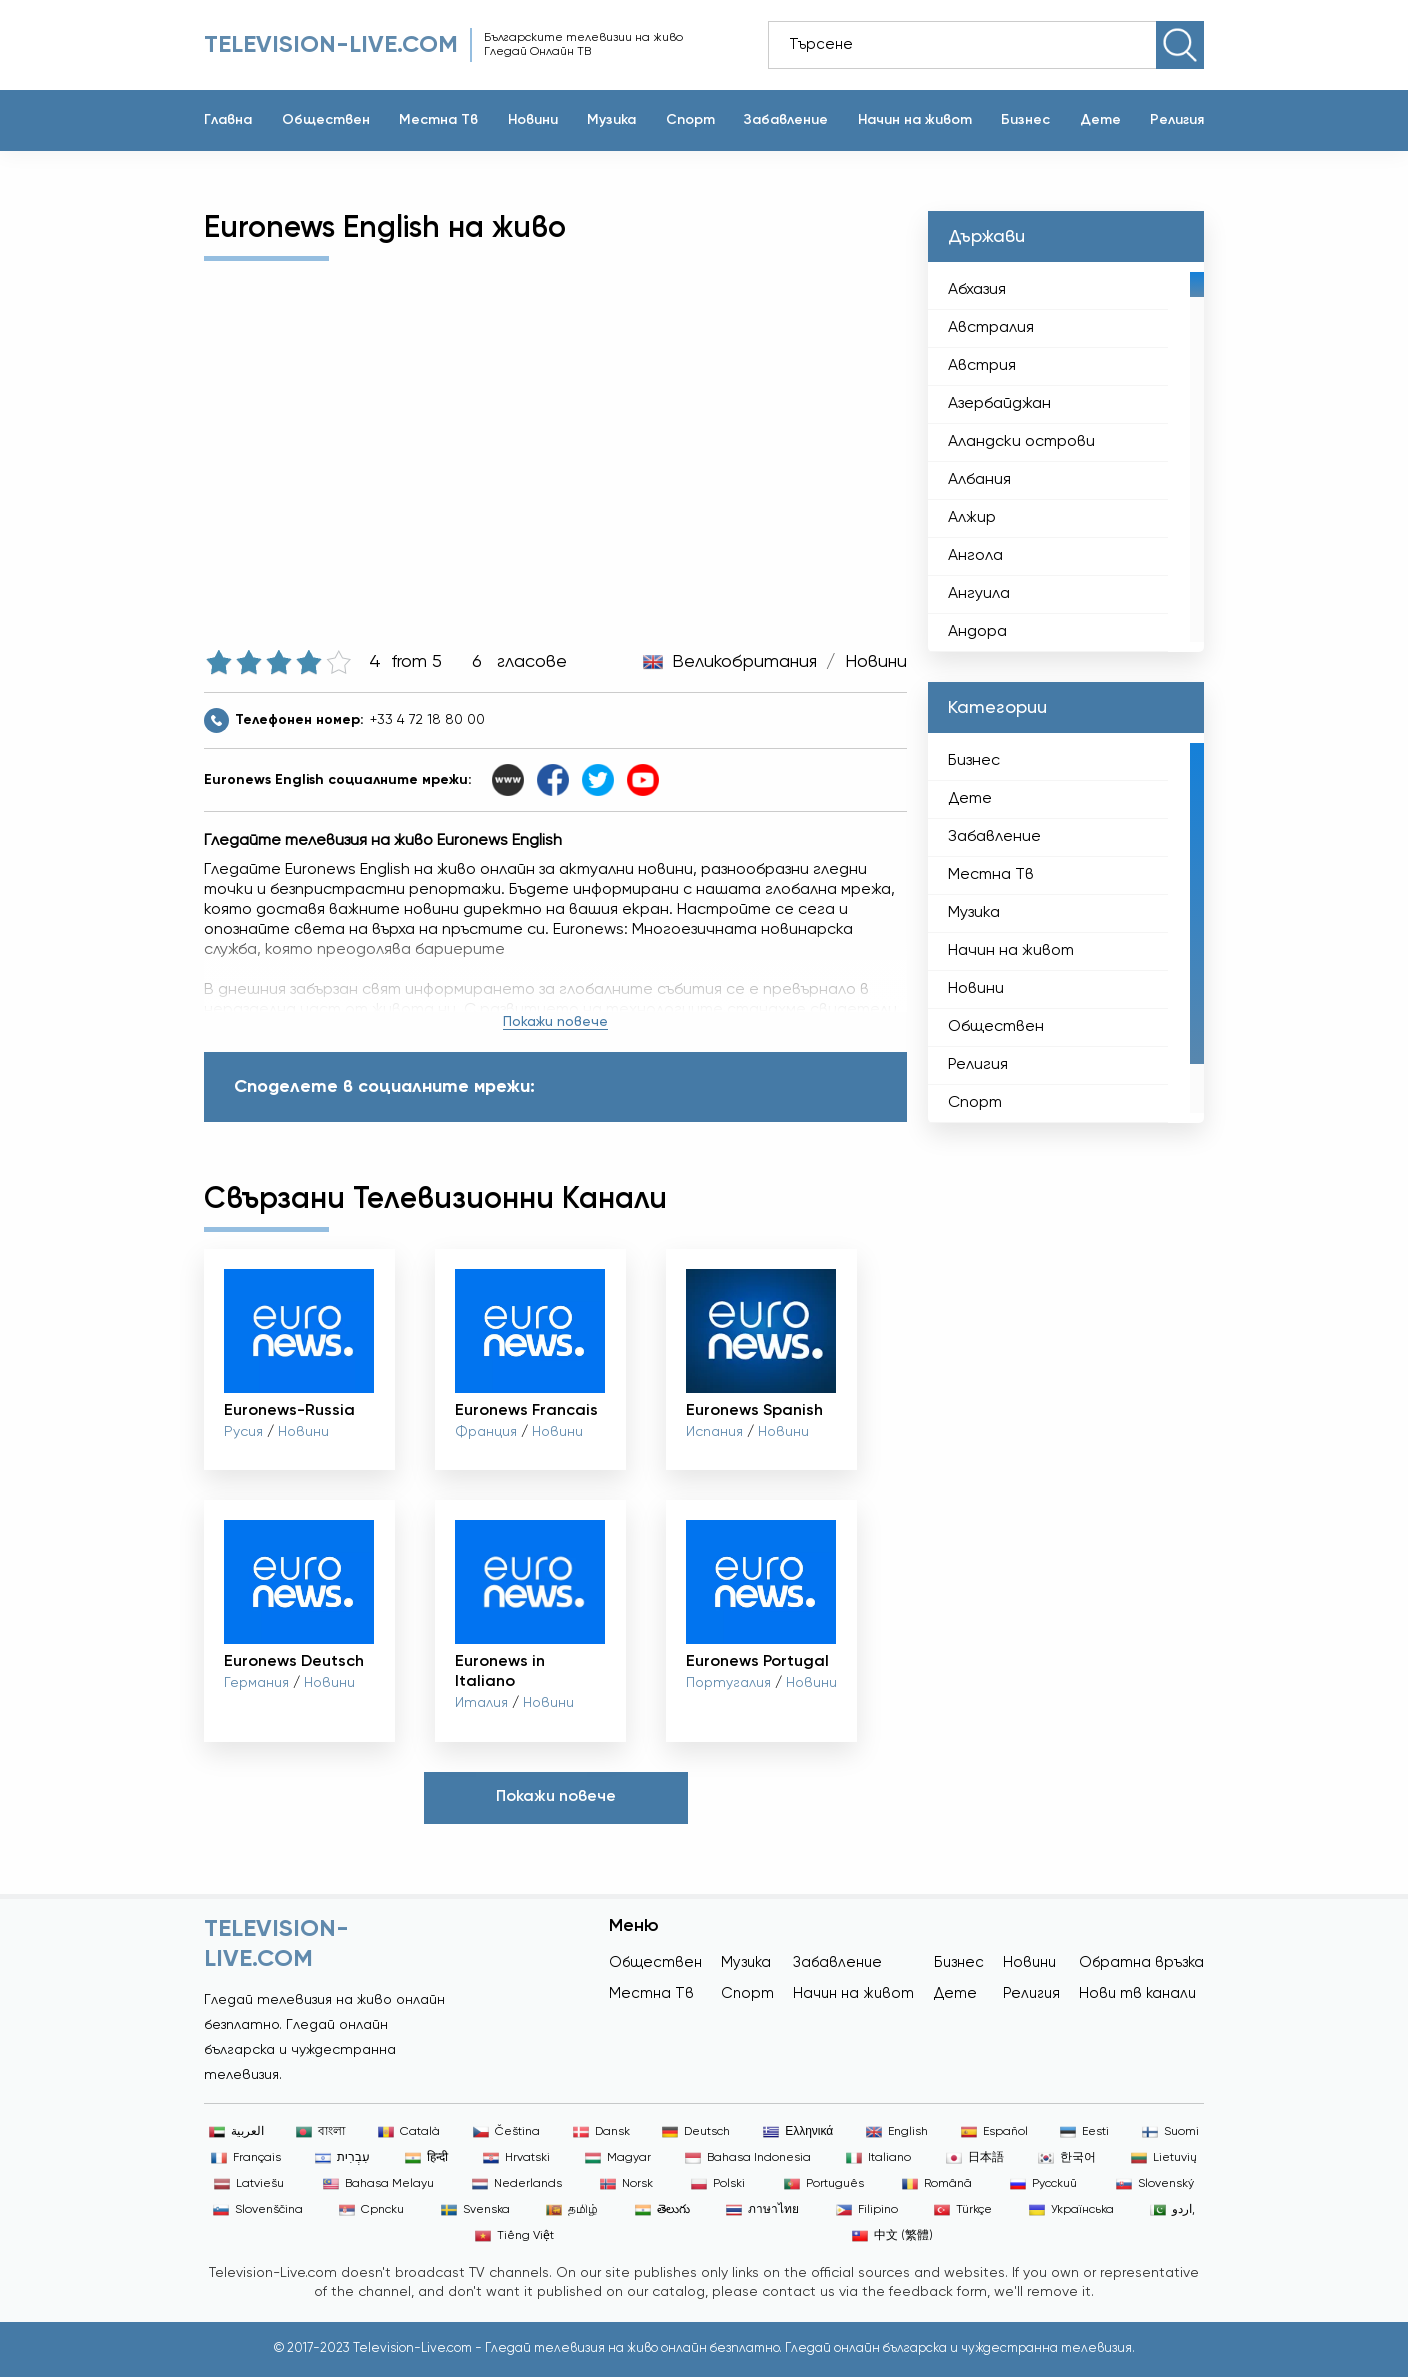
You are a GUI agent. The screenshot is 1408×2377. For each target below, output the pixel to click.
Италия (481, 1703)
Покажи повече (555, 1022)
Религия (1177, 120)
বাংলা (320, 2132)
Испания (714, 1432)
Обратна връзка (1141, 1962)
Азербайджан (999, 404)
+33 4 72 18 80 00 (427, 720)
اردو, (1172, 2210)
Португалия (728, 1683)
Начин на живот (915, 120)
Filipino (867, 2210)
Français (246, 2158)
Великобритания (744, 662)
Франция (486, 1432)
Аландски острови (1021, 442)
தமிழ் (572, 2210)
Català (409, 2132)
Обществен (326, 120)
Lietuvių (1164, 2158)
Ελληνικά (798, 2132)
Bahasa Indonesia (748, 2158)
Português (824, 2184)
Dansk (601, 2132)
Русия (243, 1432)
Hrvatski (516, 2158)
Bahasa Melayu (378, 2184)
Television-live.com (331, 45)
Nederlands (517, 2184)
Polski (718, 2184)
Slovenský (1155, 2184)
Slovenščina (258, 2210)
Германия (256, 1683)
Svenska (475, 2210)
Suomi (1170, 2132)
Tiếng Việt (514, 2236)
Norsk (626, 2184)
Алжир (972, 518)
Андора (977, 632)
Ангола (975, 556)
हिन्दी (426, 2158)
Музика (611, 120)
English (897, 2132)
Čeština (506, 2132)
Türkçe (963, 2210)
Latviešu (249, 2184)
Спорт (690, 120)
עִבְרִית (342, 2158)
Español (994, 2132)
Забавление (786, 120)
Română (937, 2184)
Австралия (991, 328)
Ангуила (979, 594)
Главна (228, 120)
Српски (371, 2210)
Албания (979, 480)
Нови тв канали (1137, 1993)
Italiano (878, 2158)
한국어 (1067, 2158)
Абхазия (977, 290)
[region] (1066, 457)
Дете (1100, 120)
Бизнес (1025, 120)
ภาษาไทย (762, 2210)
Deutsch (696, 2132)
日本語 (975, 2158)
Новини (533, 120)
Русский (1043, 2184)
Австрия (982, 366)
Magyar (618, 2158)
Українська (1071, 2210)
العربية (236, 2132)
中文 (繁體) (892, 2236)
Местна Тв (438, 120)
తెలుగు (662, 2210)
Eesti (1084, 2132)
